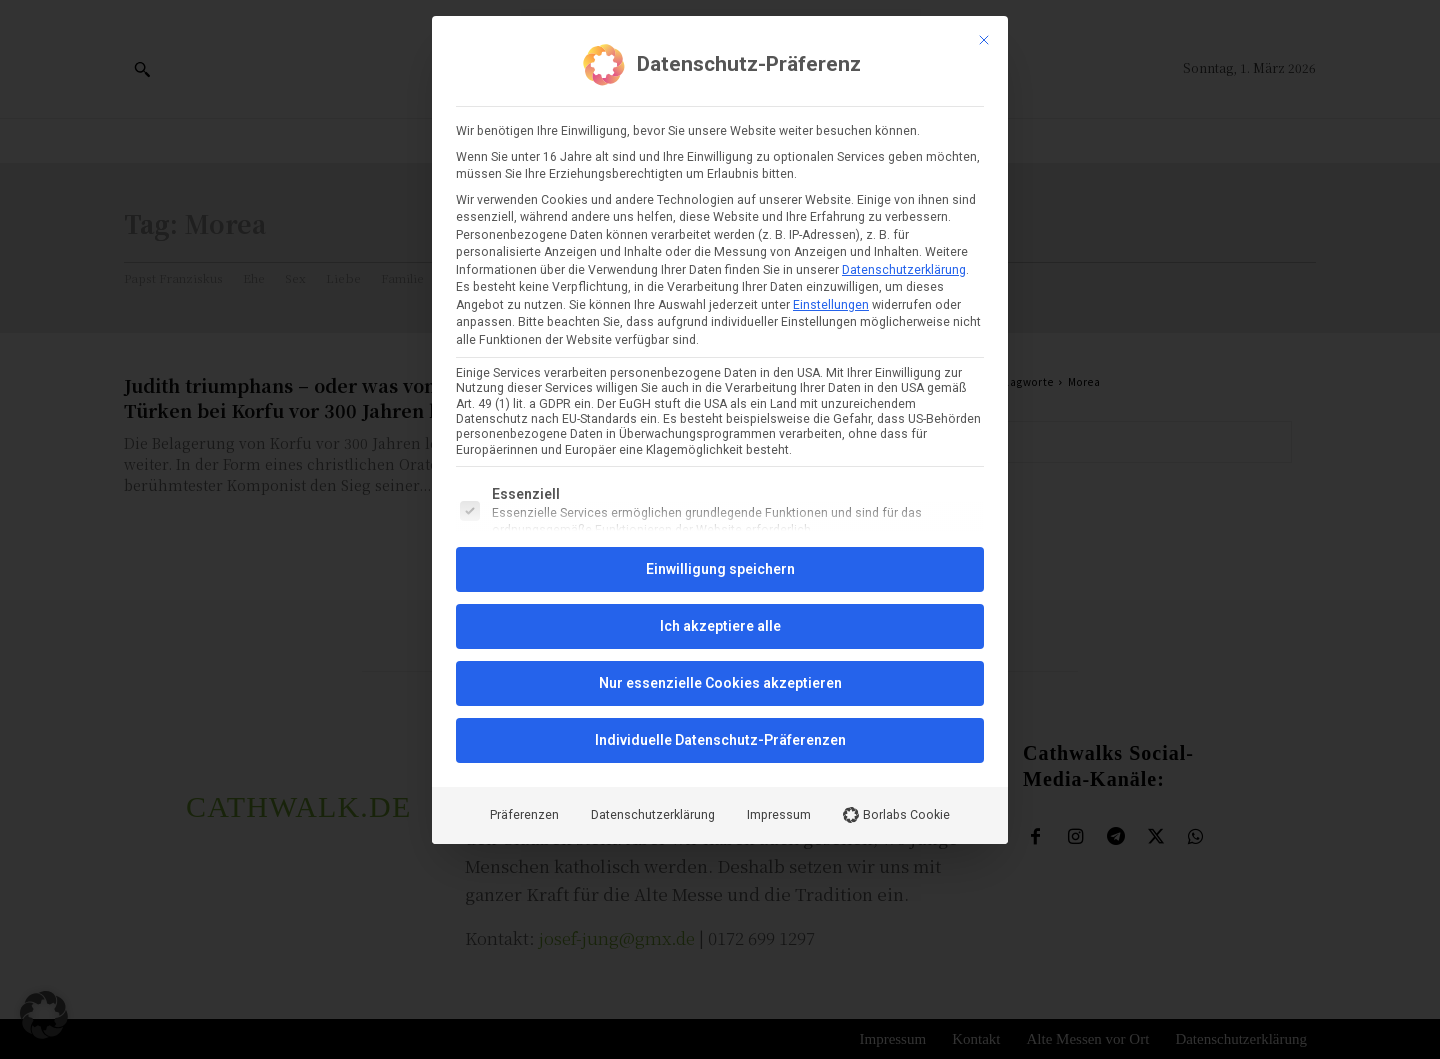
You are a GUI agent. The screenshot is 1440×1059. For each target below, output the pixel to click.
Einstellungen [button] (831, 79)
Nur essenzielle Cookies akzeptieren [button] (720, 457)
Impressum (779, 589)
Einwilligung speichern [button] (720, 343)
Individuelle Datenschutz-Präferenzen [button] (720, 514)
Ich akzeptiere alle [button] (720, 400)
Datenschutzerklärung (904, 44)
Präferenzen (524, 589)
